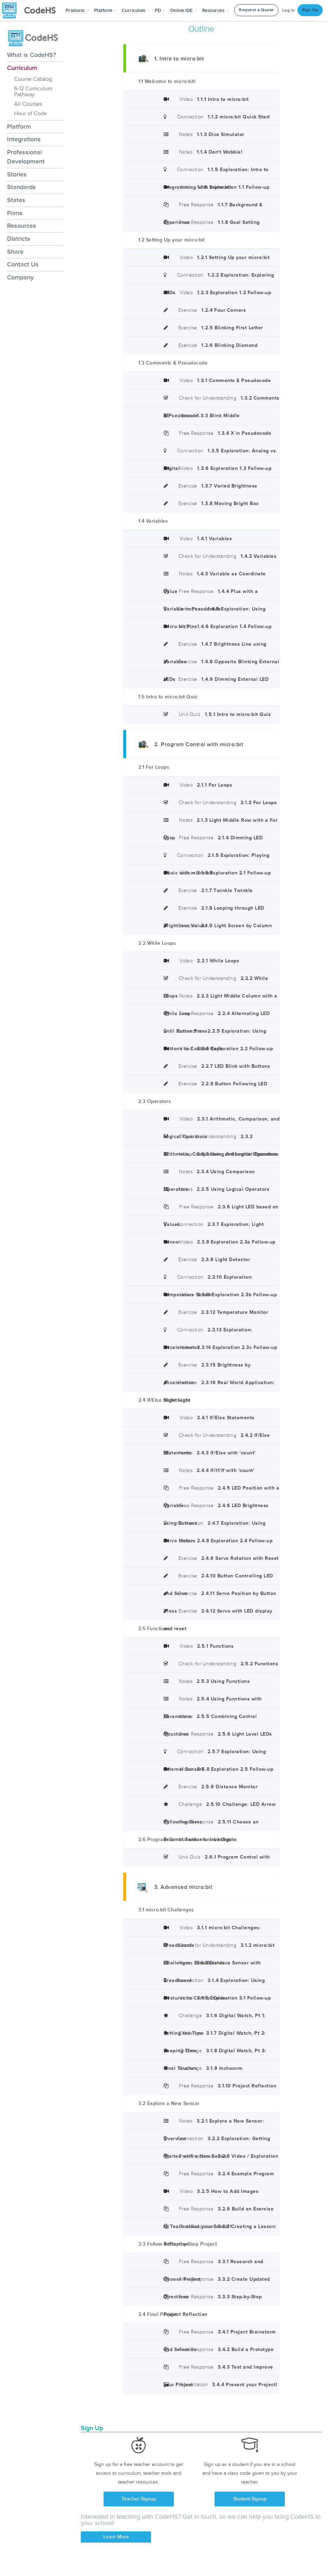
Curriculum (22, 68)
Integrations (24, 139)
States (16, 200)
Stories (17, 174)
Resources (21, 226)
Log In (288, 10)
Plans (14, 213)
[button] (77, 10)
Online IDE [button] (183, 10)
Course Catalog (33, 79)
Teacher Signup (139, 2499)
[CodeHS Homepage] (31, 10)
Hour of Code (30, 113)
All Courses (28, 104)
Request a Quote (256, 10)
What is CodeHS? (31, 55)
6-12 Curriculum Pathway (33, 91)
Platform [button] (105, 10)
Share (15, 252)
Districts (18, 239)
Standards (21, 187)
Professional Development (26, 156)
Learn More (116, 2537)
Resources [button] (215, 10)
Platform (19, 126)
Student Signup (250, 2499)
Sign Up (310, 10)
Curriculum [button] (136, 10)
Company (20, 277)
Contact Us (23, 264)
